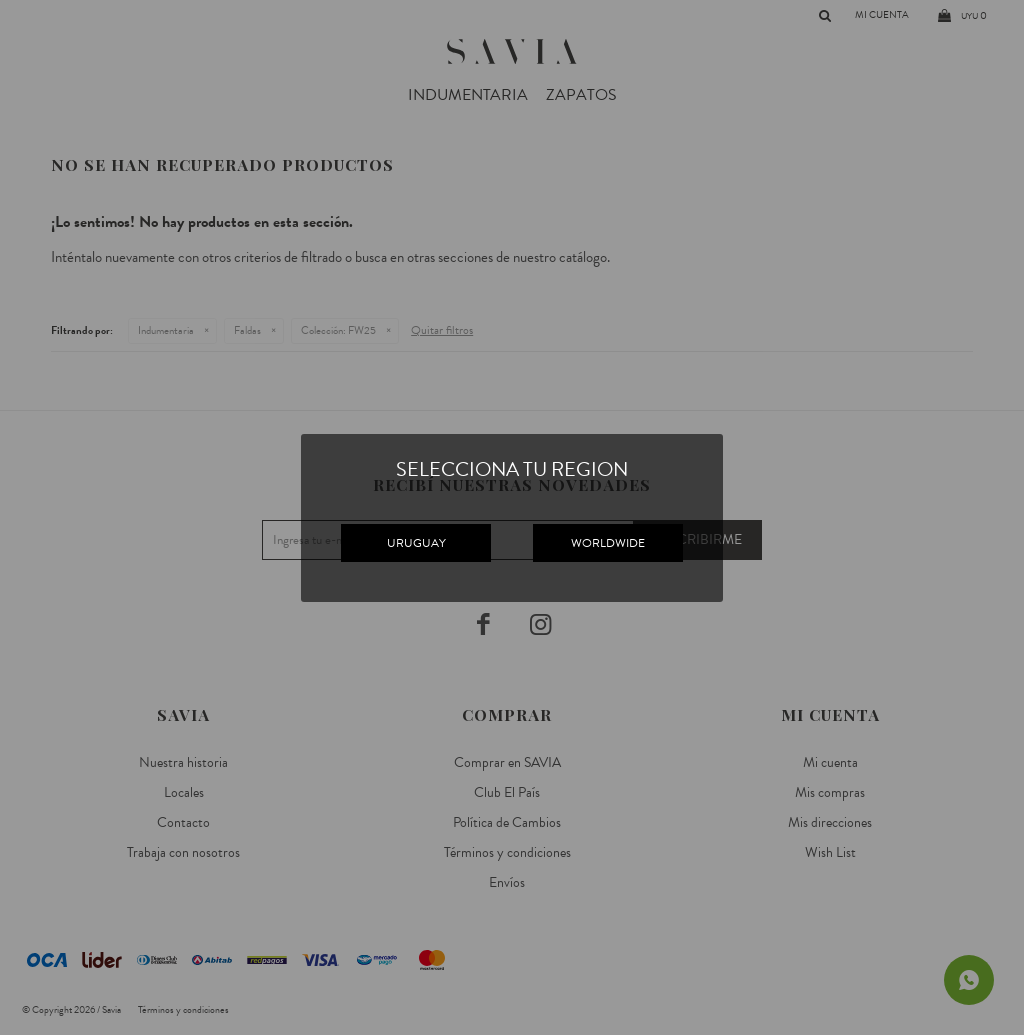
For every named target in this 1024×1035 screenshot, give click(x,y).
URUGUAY (416, 543)
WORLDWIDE (608, 543)
